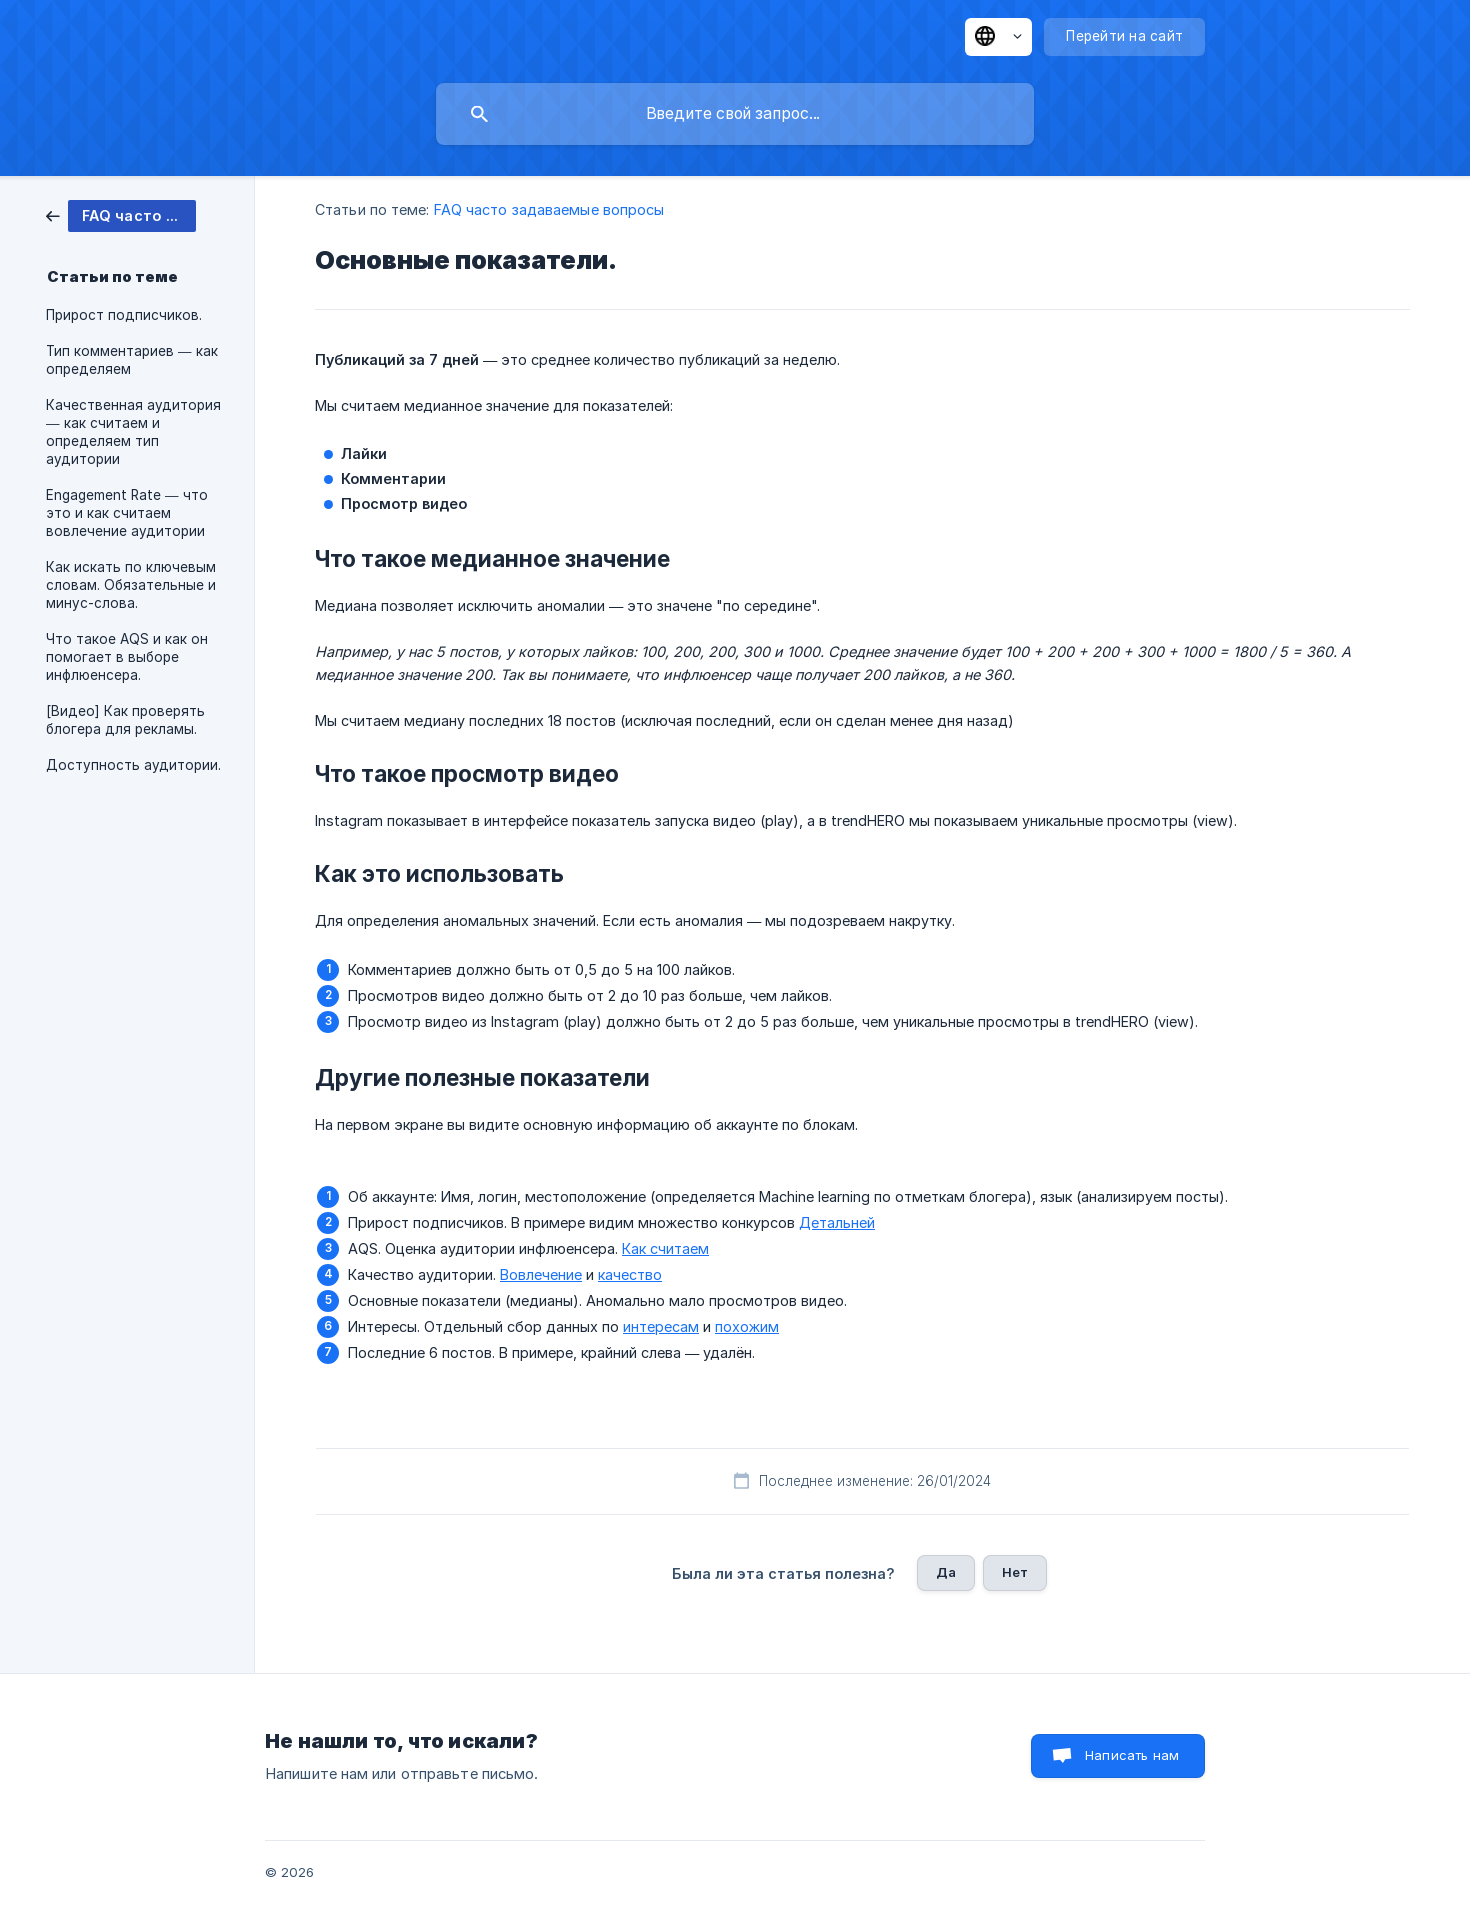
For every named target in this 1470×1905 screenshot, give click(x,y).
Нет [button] (1015, 1572)
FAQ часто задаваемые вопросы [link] (549, 209)
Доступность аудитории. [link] (133, 765)
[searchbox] (735, 114)
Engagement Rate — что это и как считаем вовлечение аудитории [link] (127, 513)
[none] (998, 37)
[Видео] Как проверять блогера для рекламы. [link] (125, 720)
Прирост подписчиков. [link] (124, 315)
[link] (121, 214)
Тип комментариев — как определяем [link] (132, 360)
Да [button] (946, 1572)
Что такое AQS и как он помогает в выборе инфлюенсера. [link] (127, 657)
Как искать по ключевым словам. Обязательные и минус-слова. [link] (131, 585)
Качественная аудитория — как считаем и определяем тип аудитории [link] (133, 432)
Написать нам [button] (1132, 1755)
